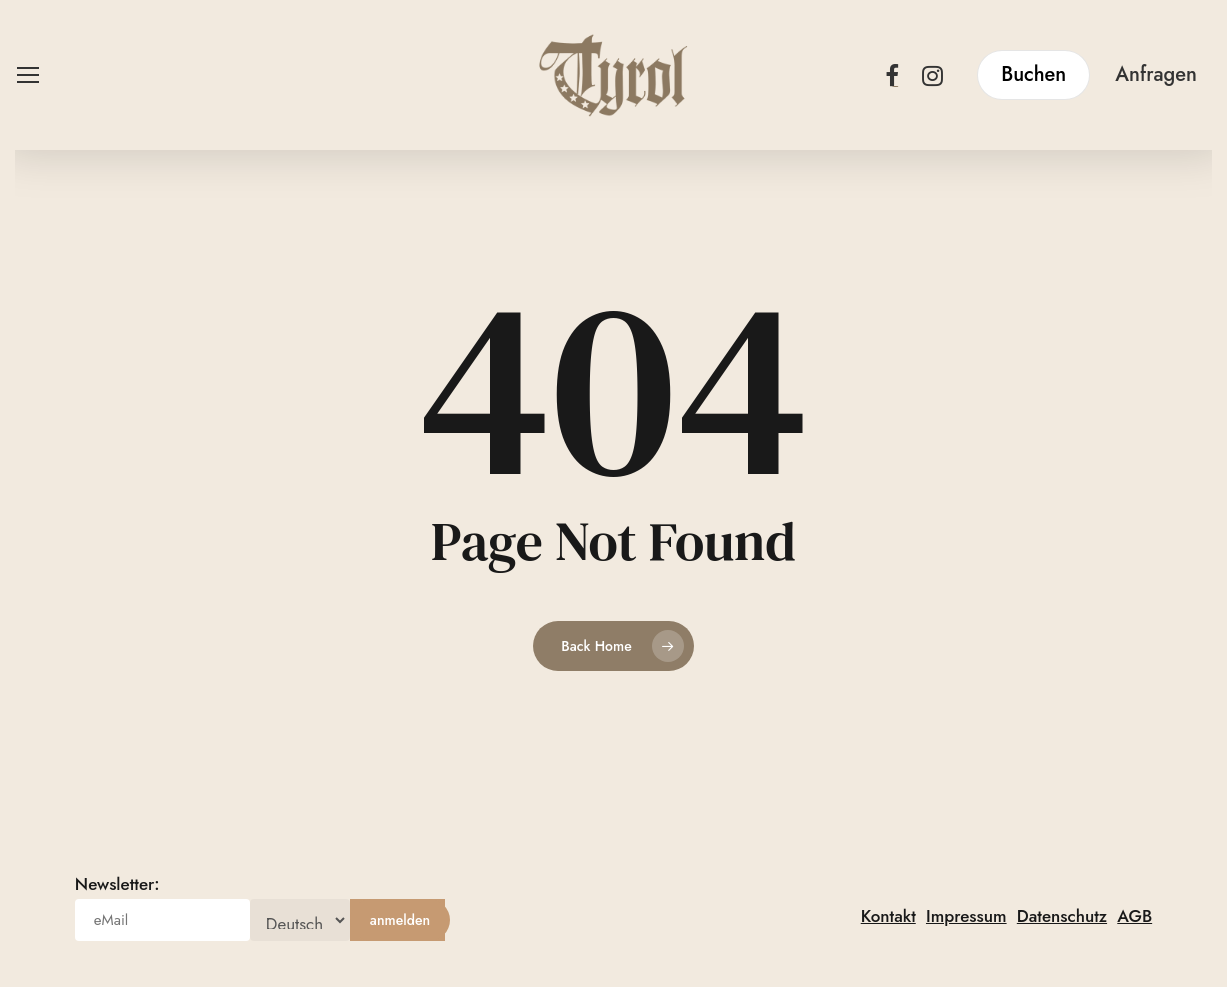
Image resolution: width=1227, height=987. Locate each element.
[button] (27, 75)
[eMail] (162, 920)
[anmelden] (400, 920)
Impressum (966, 916)
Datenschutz (1062, 916)
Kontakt (888, 916)
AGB (1134, 916)
